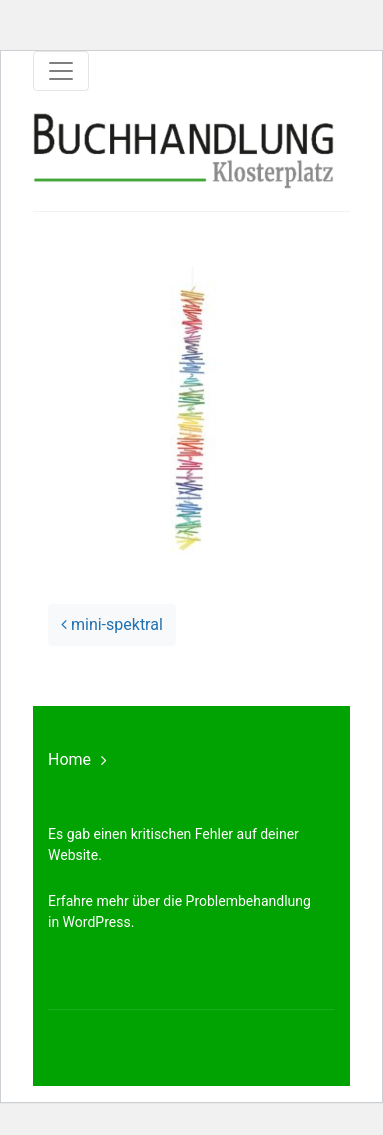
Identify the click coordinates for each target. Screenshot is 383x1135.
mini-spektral (112, 624)
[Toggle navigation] (61, 71)
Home (69, 759)
